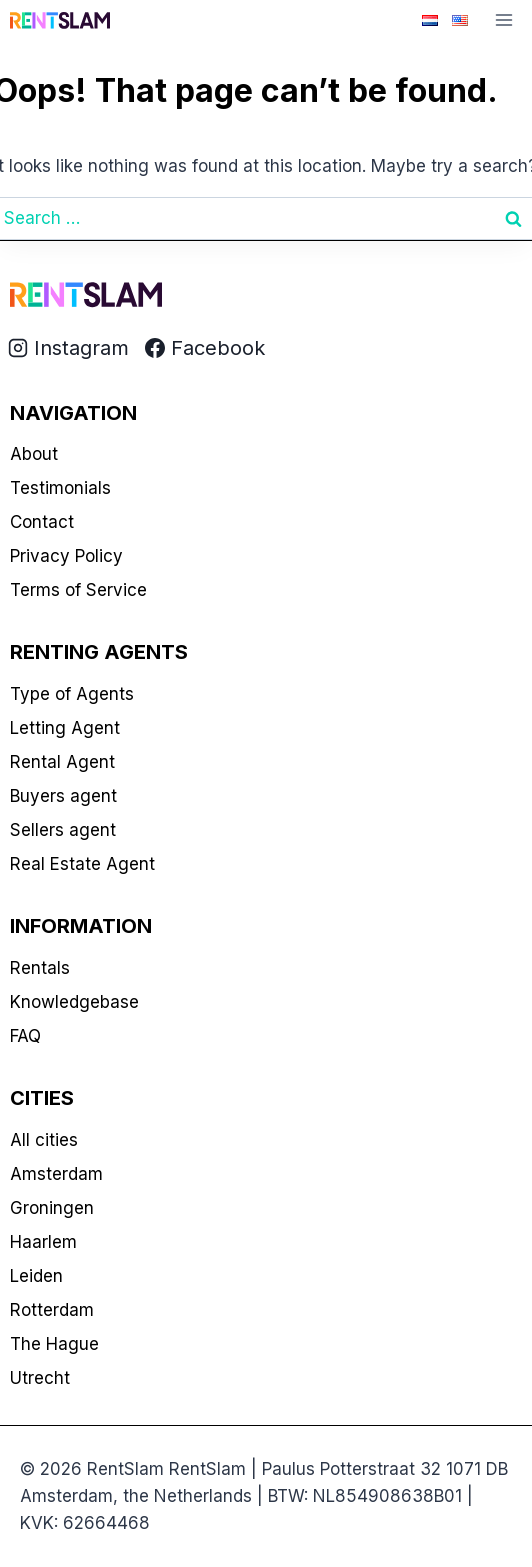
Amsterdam (56, 1174)
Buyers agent (63, 796)
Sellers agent (63, 830)
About (34, 454)
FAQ (25, 1036)
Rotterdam (52, 1310)
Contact (42, 522)
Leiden (36, 1276)
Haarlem (43, 1242)
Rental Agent (62, 762)
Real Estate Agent (82, 864)
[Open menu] (503, 19)
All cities (44, 1140)
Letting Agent (65, 728)
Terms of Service (78, 590)
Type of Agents (72, 694)
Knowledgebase (74, 1002)
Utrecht (40, 1378)
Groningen (52, 1208)
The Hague (54, 1344)
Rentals (40, 968)
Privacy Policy (66, 556)
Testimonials (60, 488)
